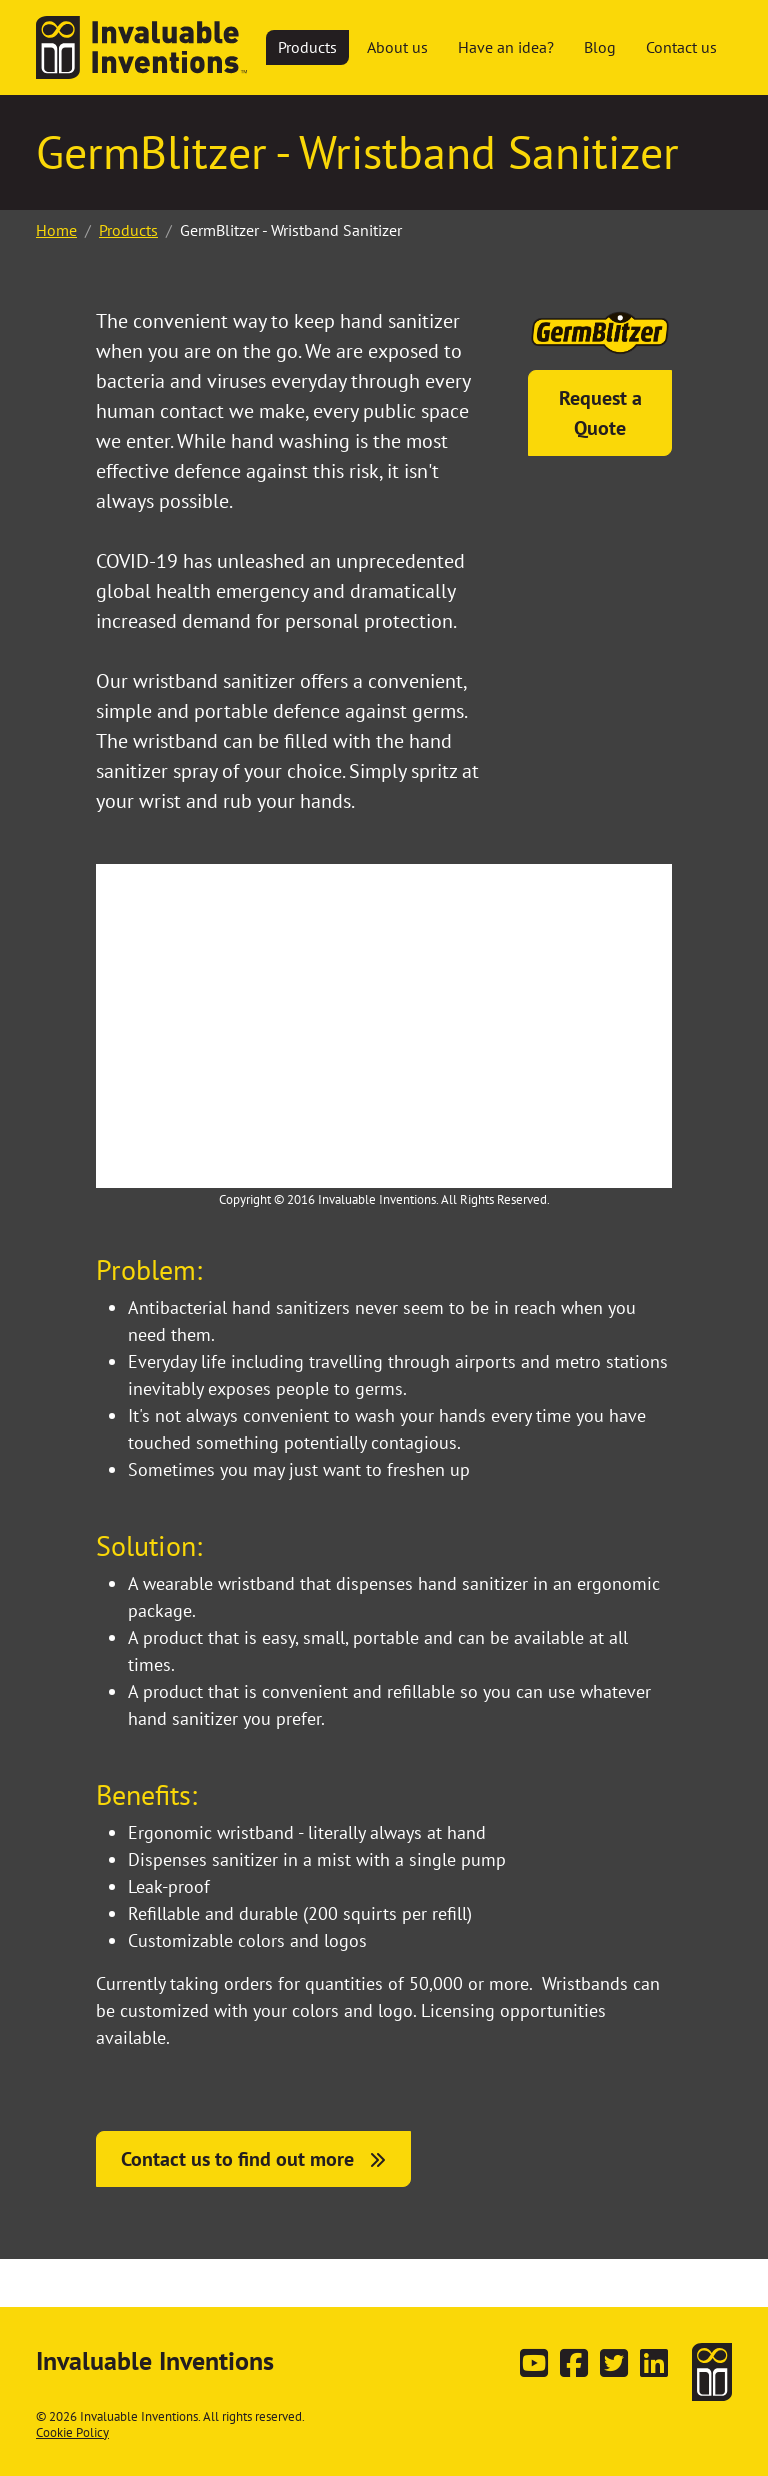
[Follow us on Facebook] (574, 2369)
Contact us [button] (681, 47)
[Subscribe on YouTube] (534, 2369)
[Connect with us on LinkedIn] (654, 2369)
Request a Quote (600, 413)
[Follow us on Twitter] (614, 2369)
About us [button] (397, 47)
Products (128, 230)
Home (56, 230)
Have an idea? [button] (506, 47)
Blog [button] (600, 47)
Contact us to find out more (237, 2159)
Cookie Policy (72, 2432)
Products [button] (307, 47)
